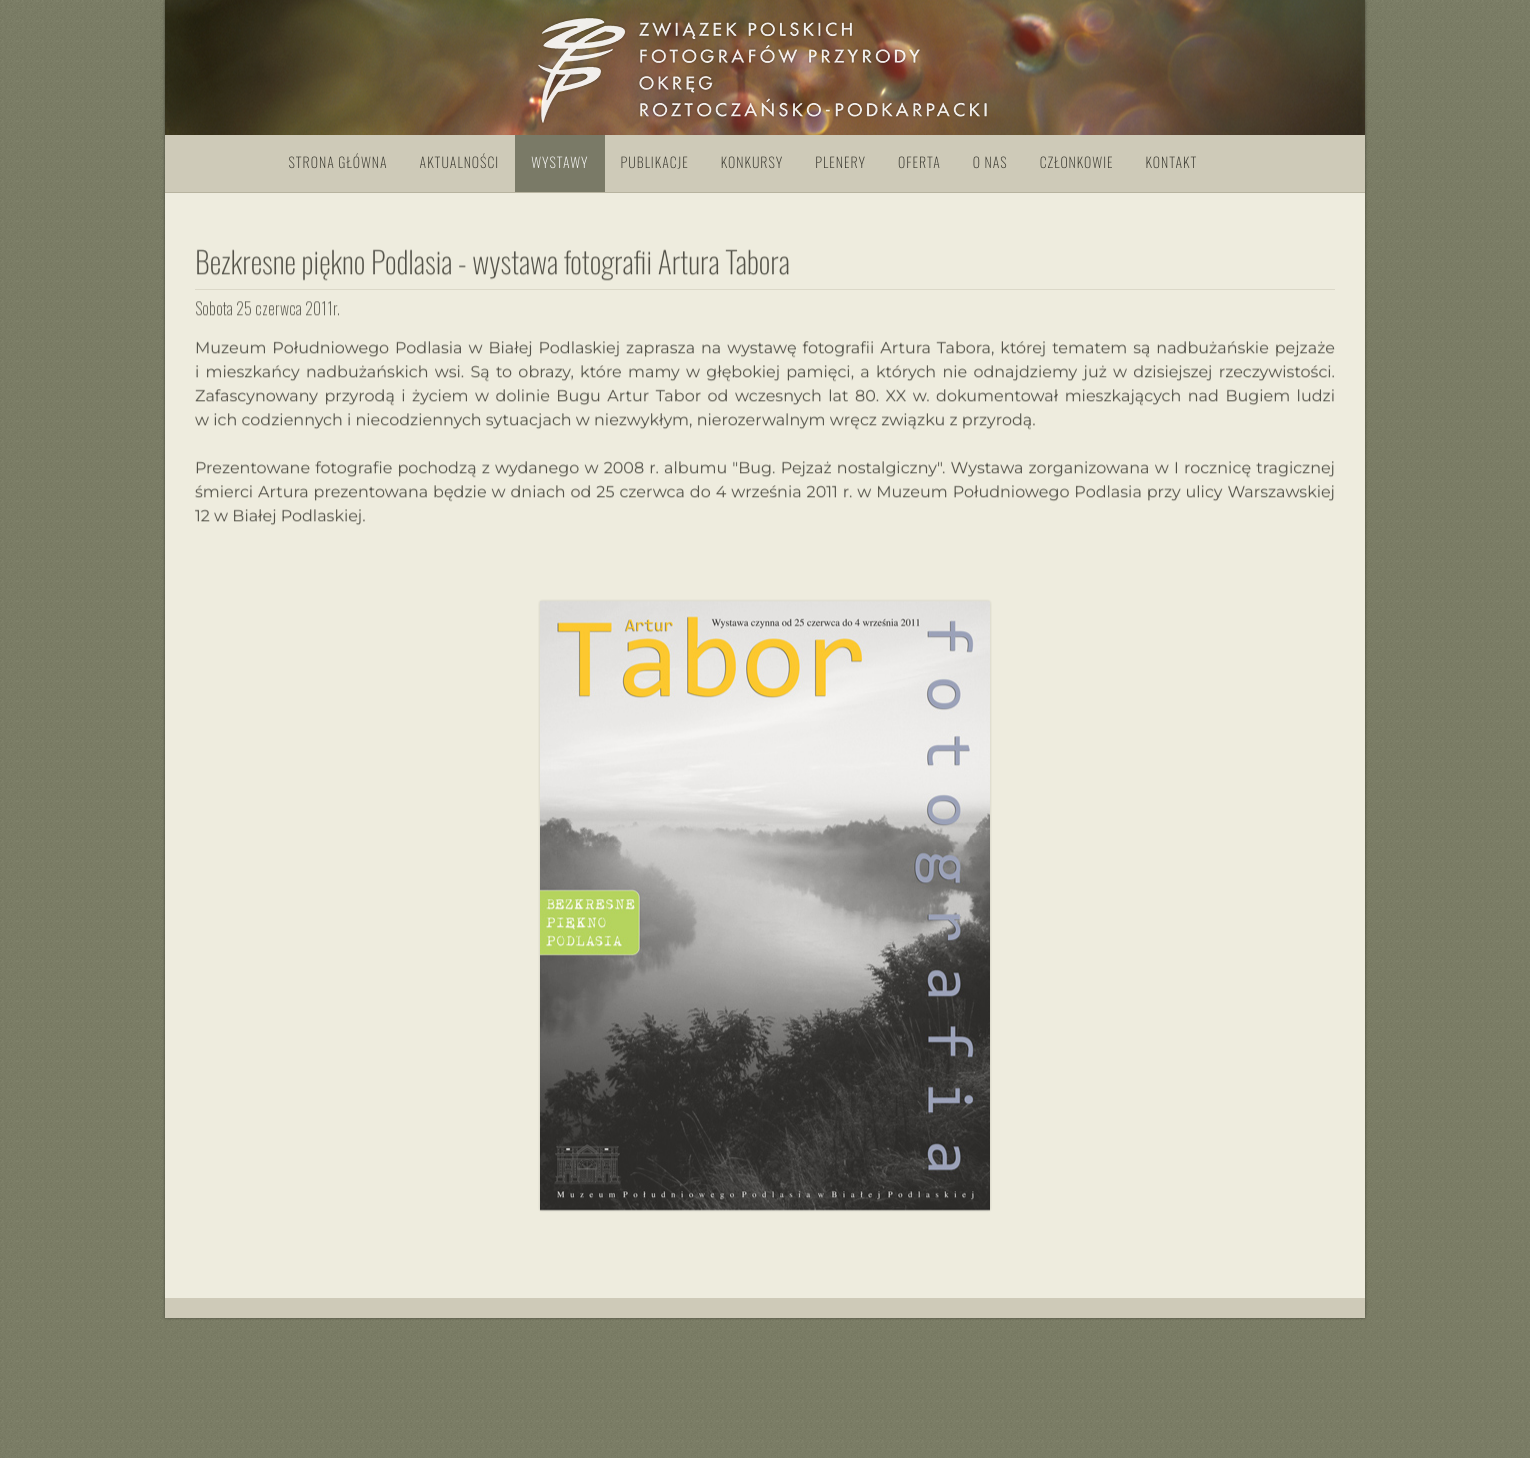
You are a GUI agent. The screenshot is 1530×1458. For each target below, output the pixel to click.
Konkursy (752, 162)
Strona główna (338, 162)
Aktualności (460, 162)
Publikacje (655, 162)
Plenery (840, 162)
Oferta (919, 162)
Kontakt (1172, 162)
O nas (990, 162)
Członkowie (1077, 162)
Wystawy (559, 162)
